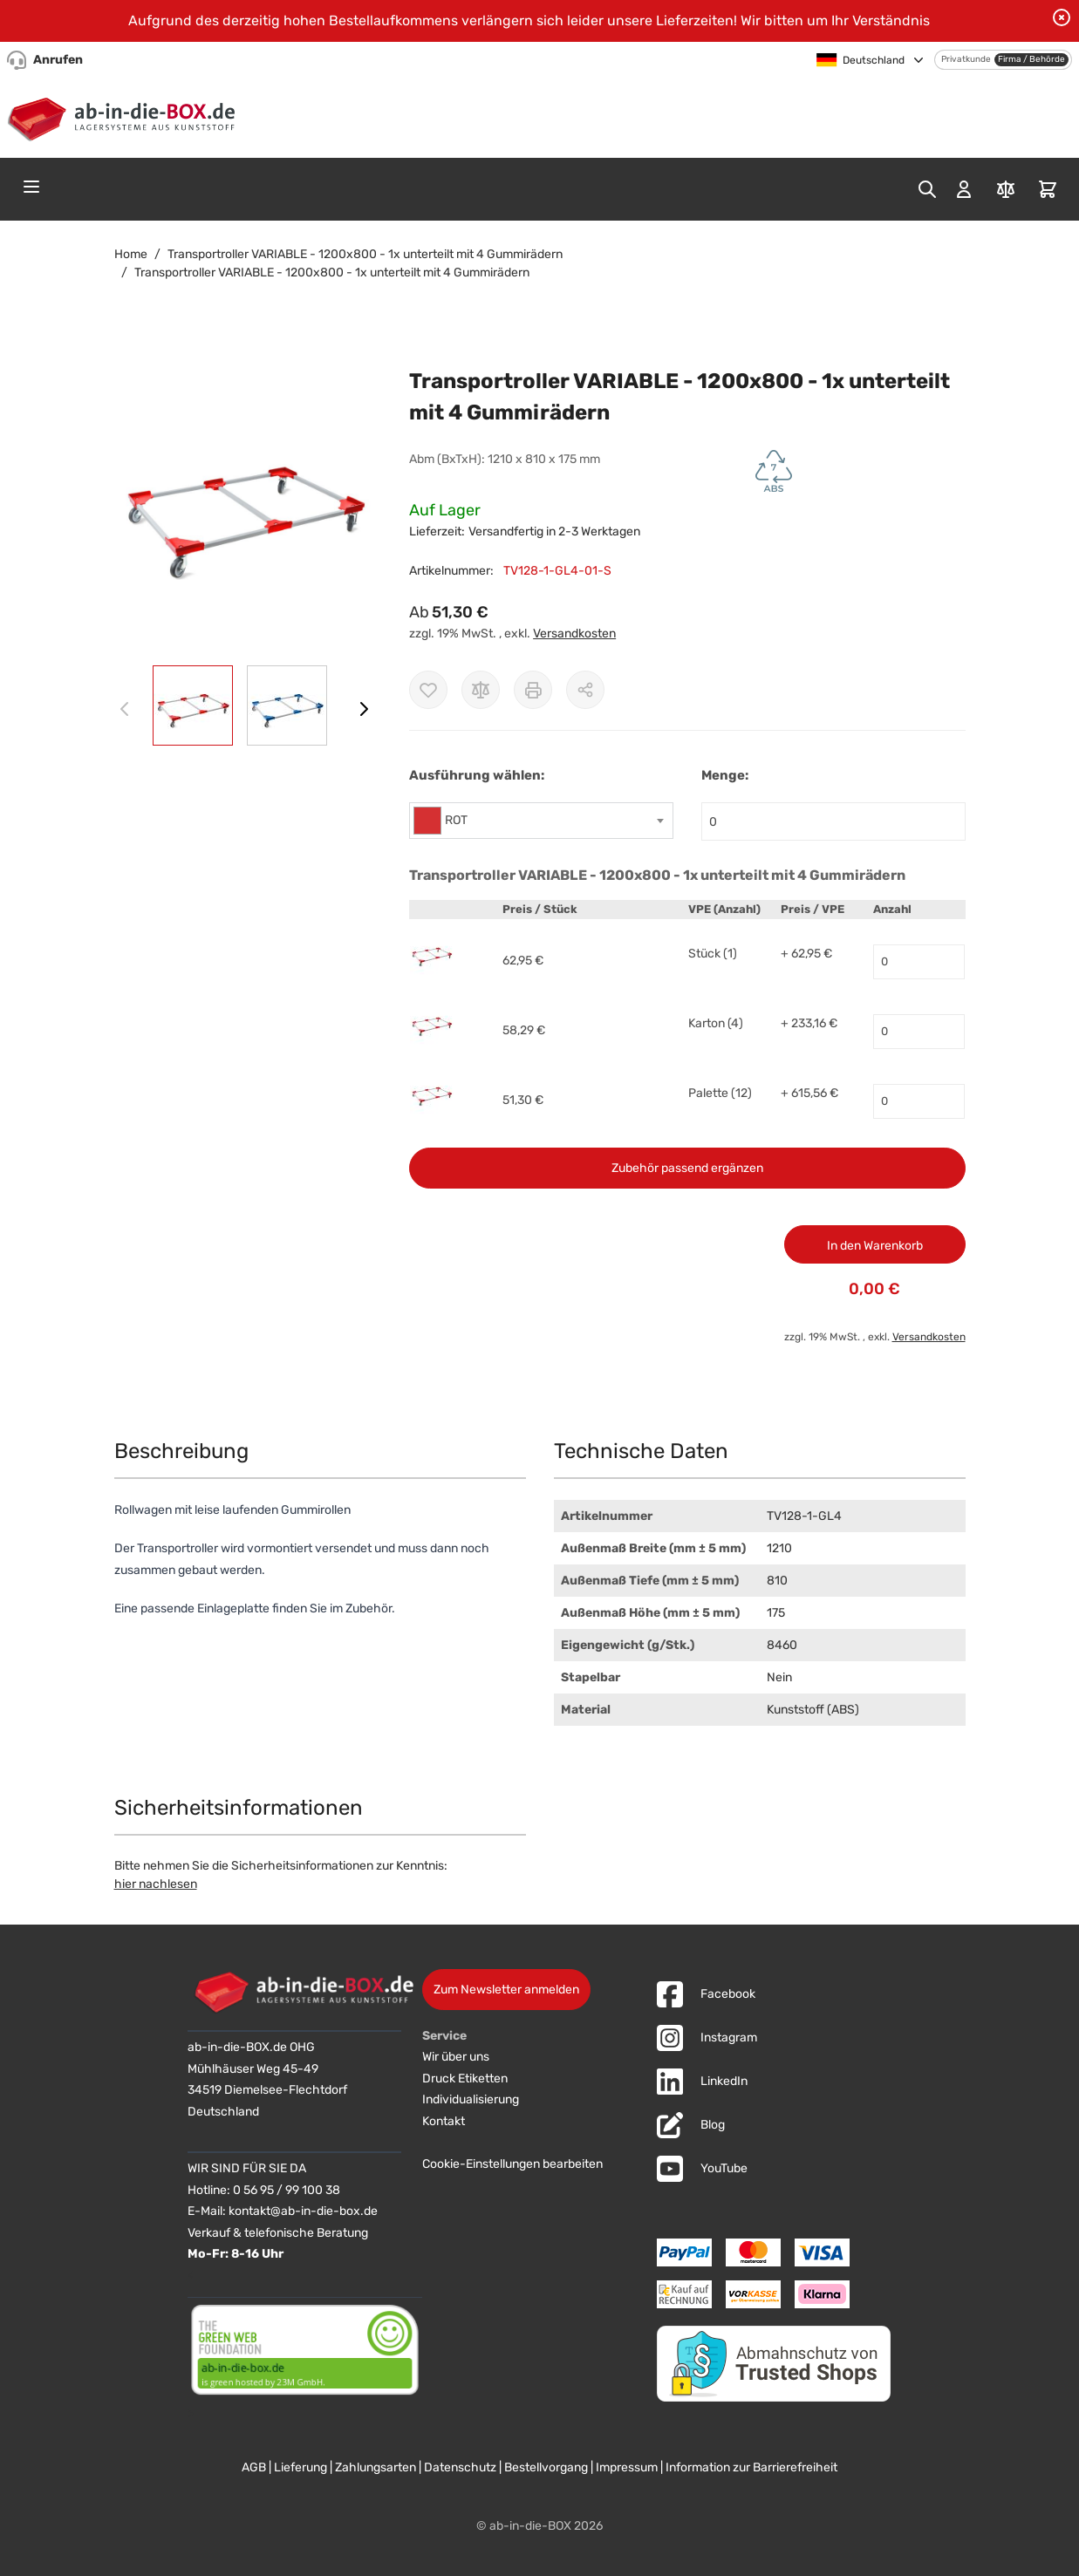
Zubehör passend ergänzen (687, 1168)
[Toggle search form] (927, 189)
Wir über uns (455, 2056)
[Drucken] (533, 690)
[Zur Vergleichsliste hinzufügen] (480, 690)
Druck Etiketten (465, 2078)
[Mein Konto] (963, 189)
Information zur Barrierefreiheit (751, 2467)
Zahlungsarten (375, 2467)
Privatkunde (966, 59)
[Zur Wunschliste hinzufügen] (428, 690)
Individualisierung (470, 2099)
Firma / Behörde (1031, 59)
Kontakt (443, 2121)
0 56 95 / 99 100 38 (286, 2190)
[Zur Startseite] (125, 116)
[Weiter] (363, 709)
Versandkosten (574, 633)
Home (130, 254)
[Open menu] (31, 186)
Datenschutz (460, 2467)
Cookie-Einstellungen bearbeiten (512, 2164)
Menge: (724, 775)
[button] (244, 505)
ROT (456, 820)
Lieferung (300, 2467)
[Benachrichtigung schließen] (1062, 17)
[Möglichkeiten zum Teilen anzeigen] (585, 690)
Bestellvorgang (546, 2467)
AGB (254, 2467)
